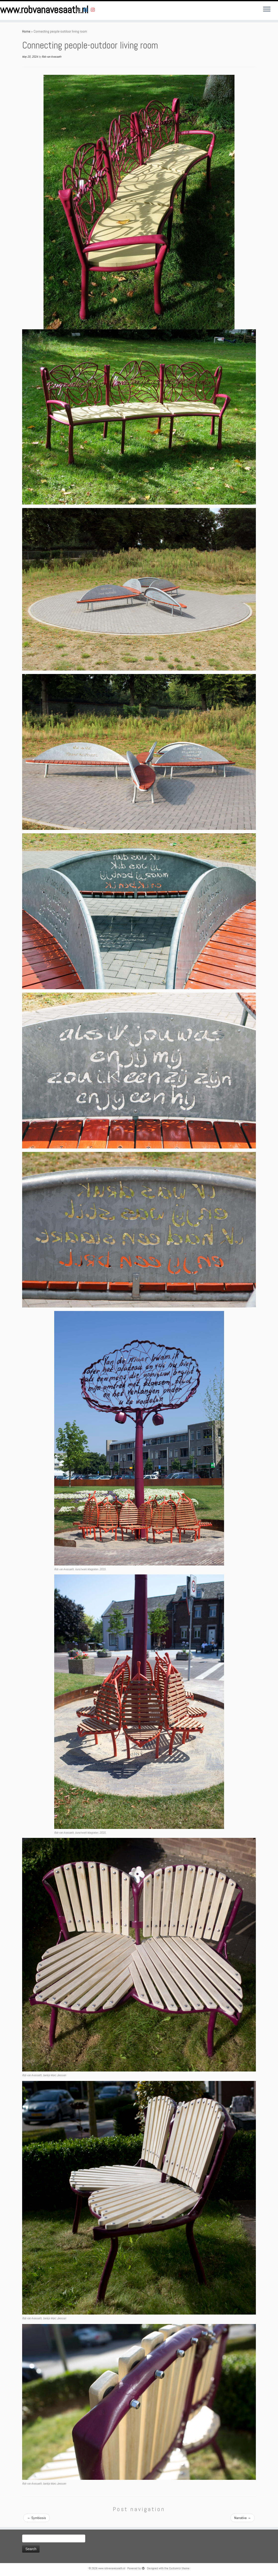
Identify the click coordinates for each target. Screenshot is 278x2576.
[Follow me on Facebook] (87, 10)
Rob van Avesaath (51, 57)
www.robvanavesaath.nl (32, 10)
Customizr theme (179, 2568)
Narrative (242, 2518)
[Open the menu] (267, 9)
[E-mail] (80, 10)
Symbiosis (36, 2518)
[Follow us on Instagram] (94, 10)
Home (26, 31)
